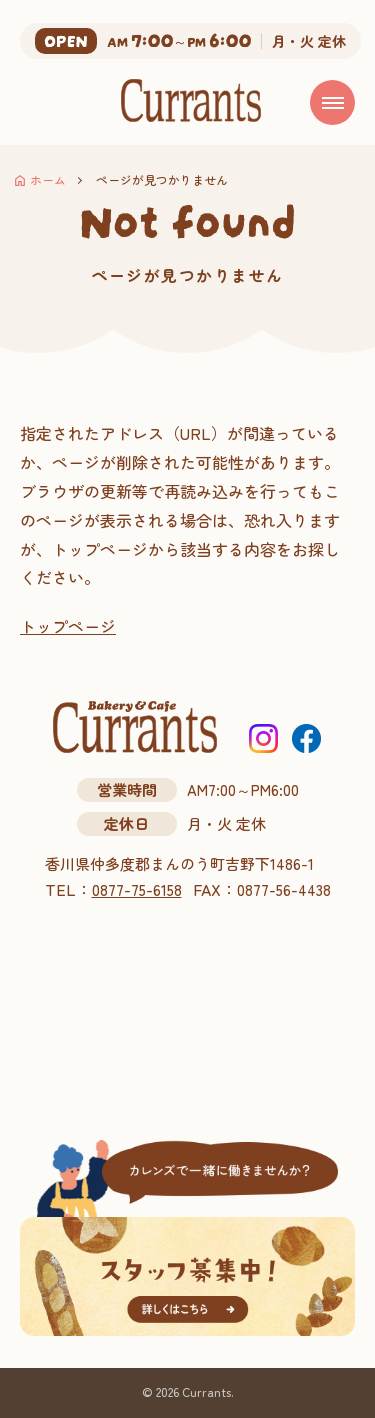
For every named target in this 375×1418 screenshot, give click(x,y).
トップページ (68, 626)
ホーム (48, 179)
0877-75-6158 (137, 889)
